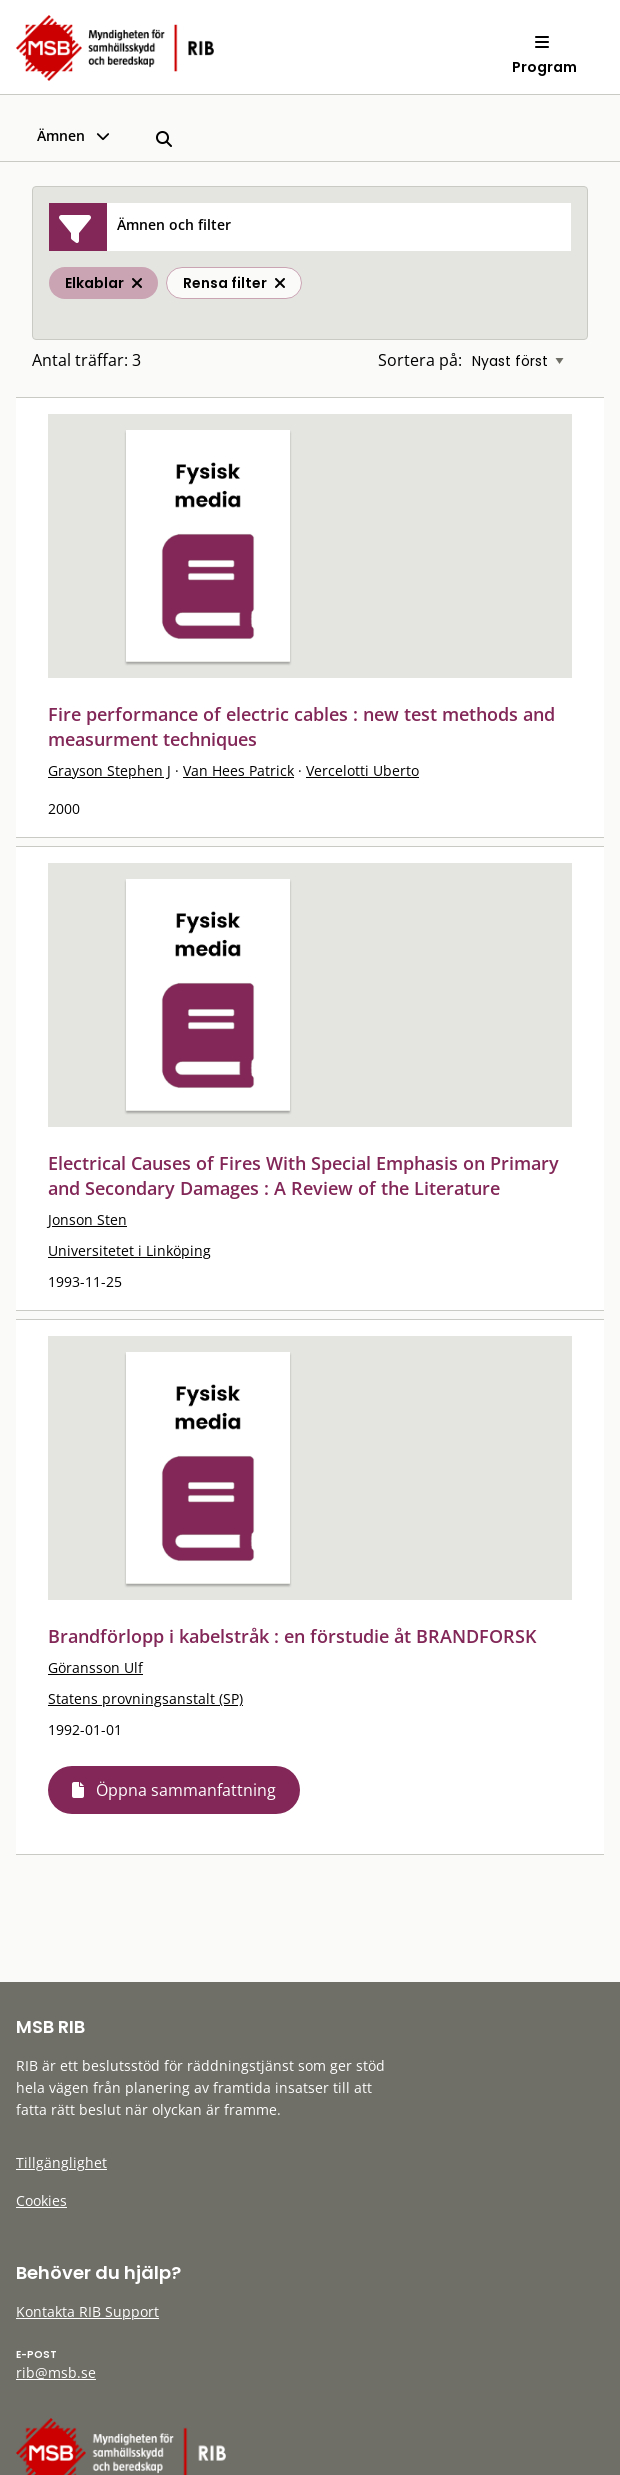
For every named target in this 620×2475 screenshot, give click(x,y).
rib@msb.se (56, 2372)
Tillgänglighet (61, 2162)
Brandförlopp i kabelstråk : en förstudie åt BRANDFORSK (292, 1636)
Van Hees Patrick (238, 770)
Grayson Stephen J (109, 770)
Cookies (41, 2200)
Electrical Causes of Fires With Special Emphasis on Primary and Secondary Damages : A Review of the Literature (303, 1175)
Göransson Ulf (95, 1667)
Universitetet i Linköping (129, 1250)
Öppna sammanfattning (186, 1790)
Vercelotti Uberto (362, 770)
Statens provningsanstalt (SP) (145, 1698)
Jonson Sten (87, 1219)
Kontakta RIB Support (87, 2311)
